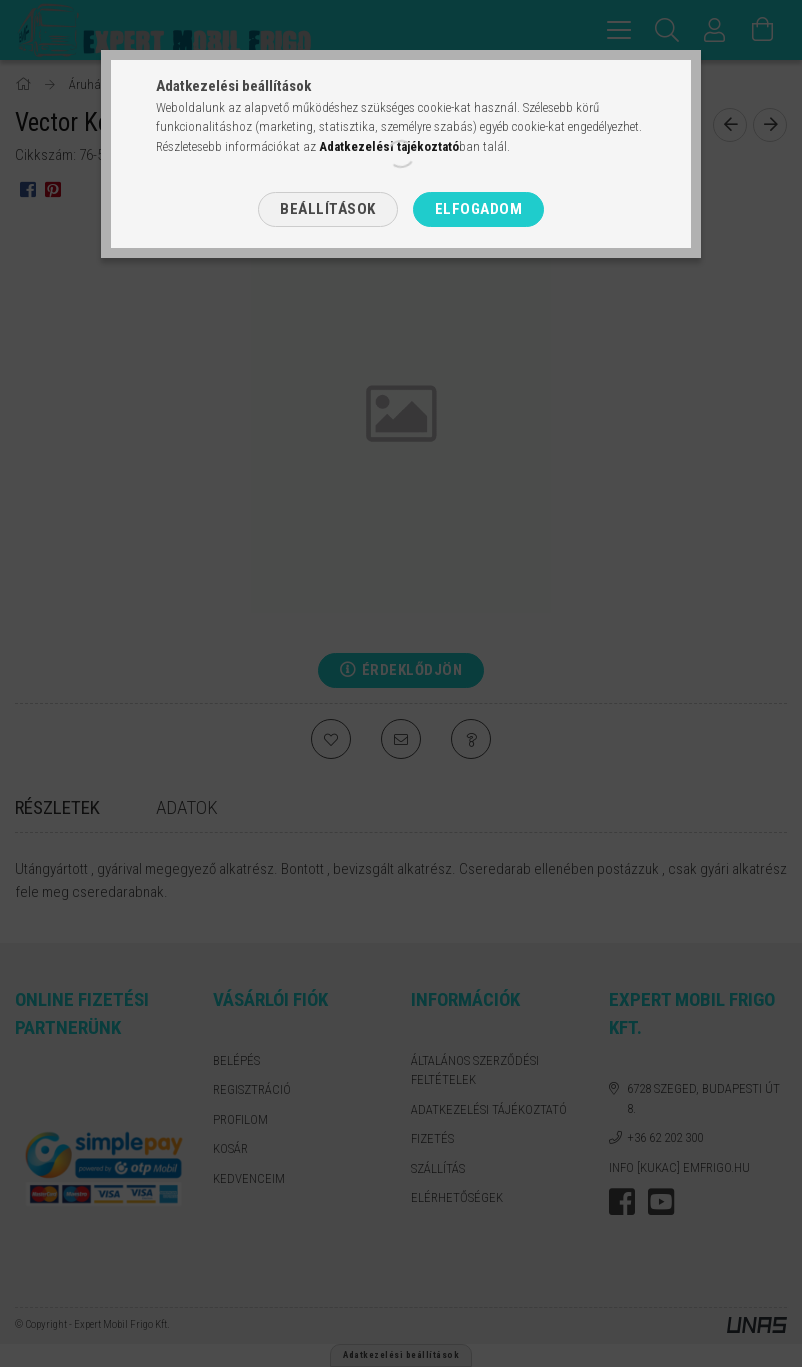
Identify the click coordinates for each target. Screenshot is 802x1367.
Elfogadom (479, 209)
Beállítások (328, 209)
